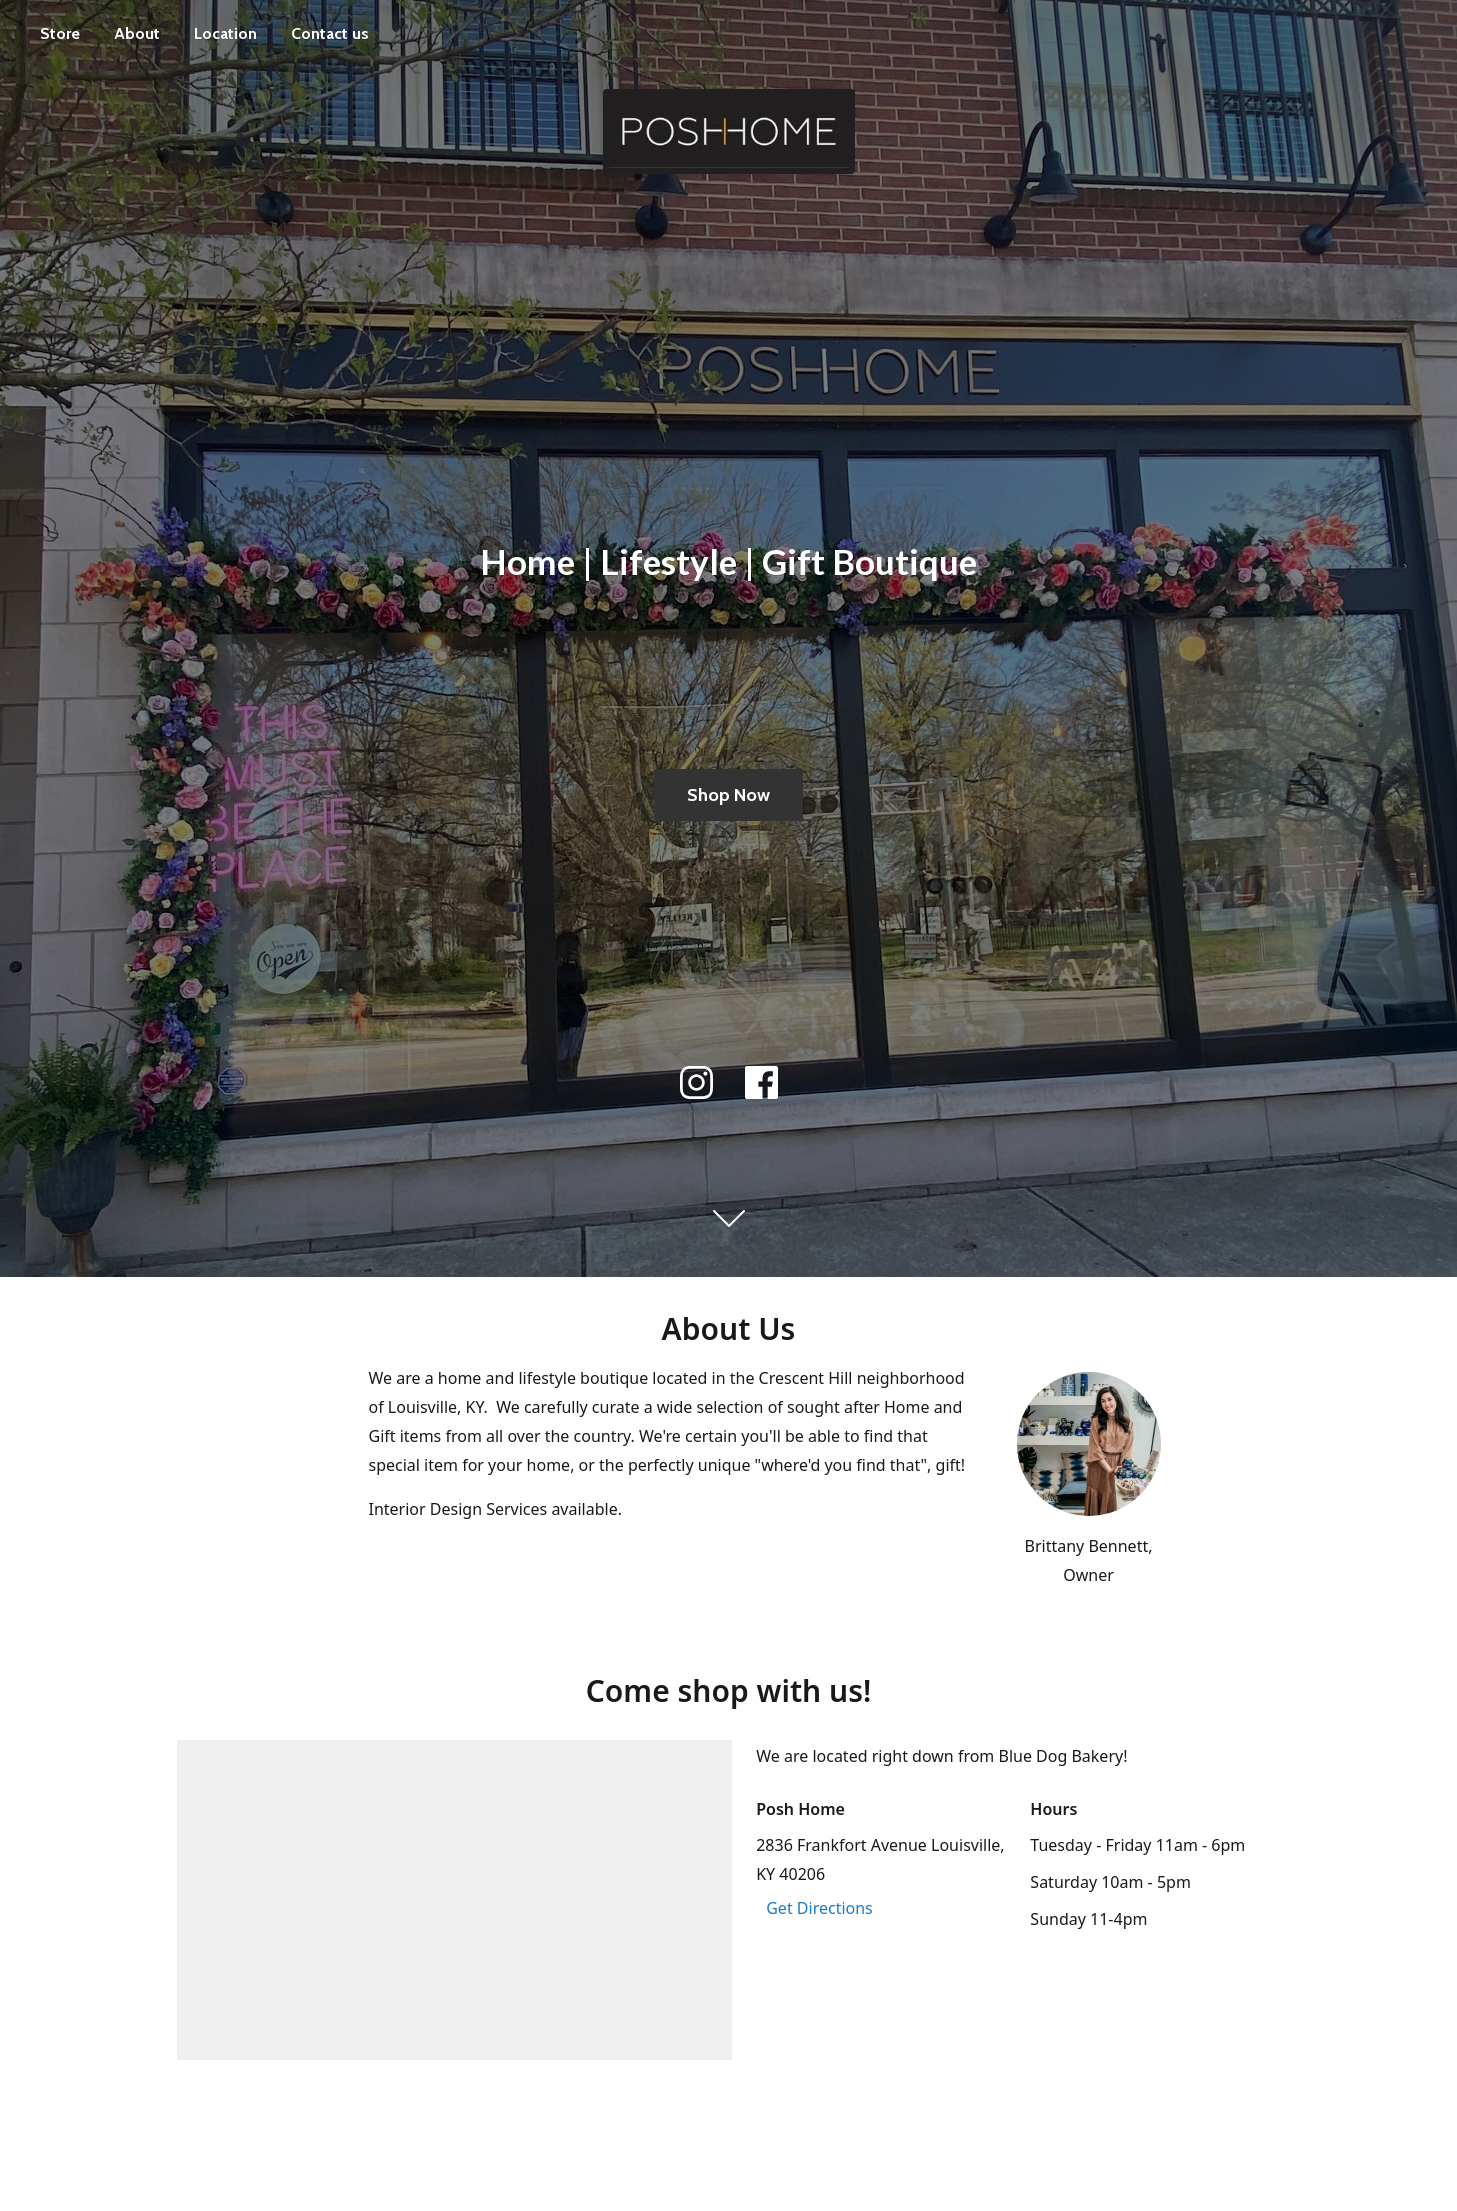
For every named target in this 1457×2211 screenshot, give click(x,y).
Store (60, 33)
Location (225, 33)
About (137, 33)
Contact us (330, 33)
